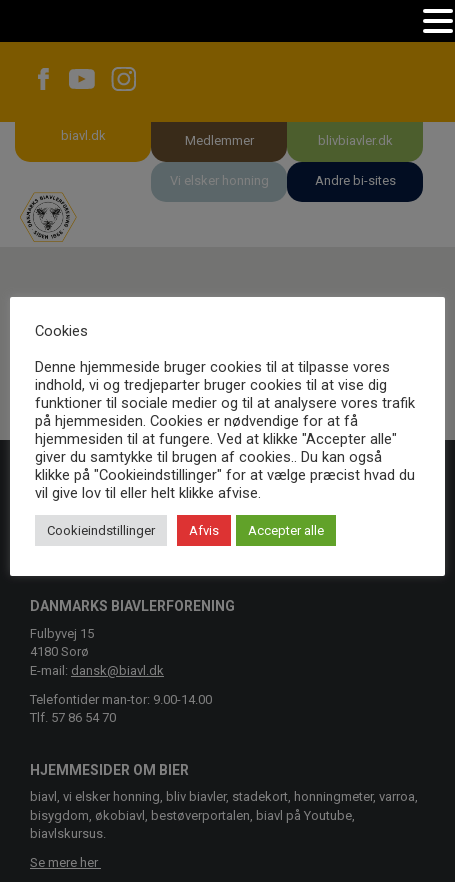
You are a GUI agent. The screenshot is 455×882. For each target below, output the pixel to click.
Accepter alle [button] (286, 530)
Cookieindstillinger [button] (101, 530)
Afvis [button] (204, 530)
